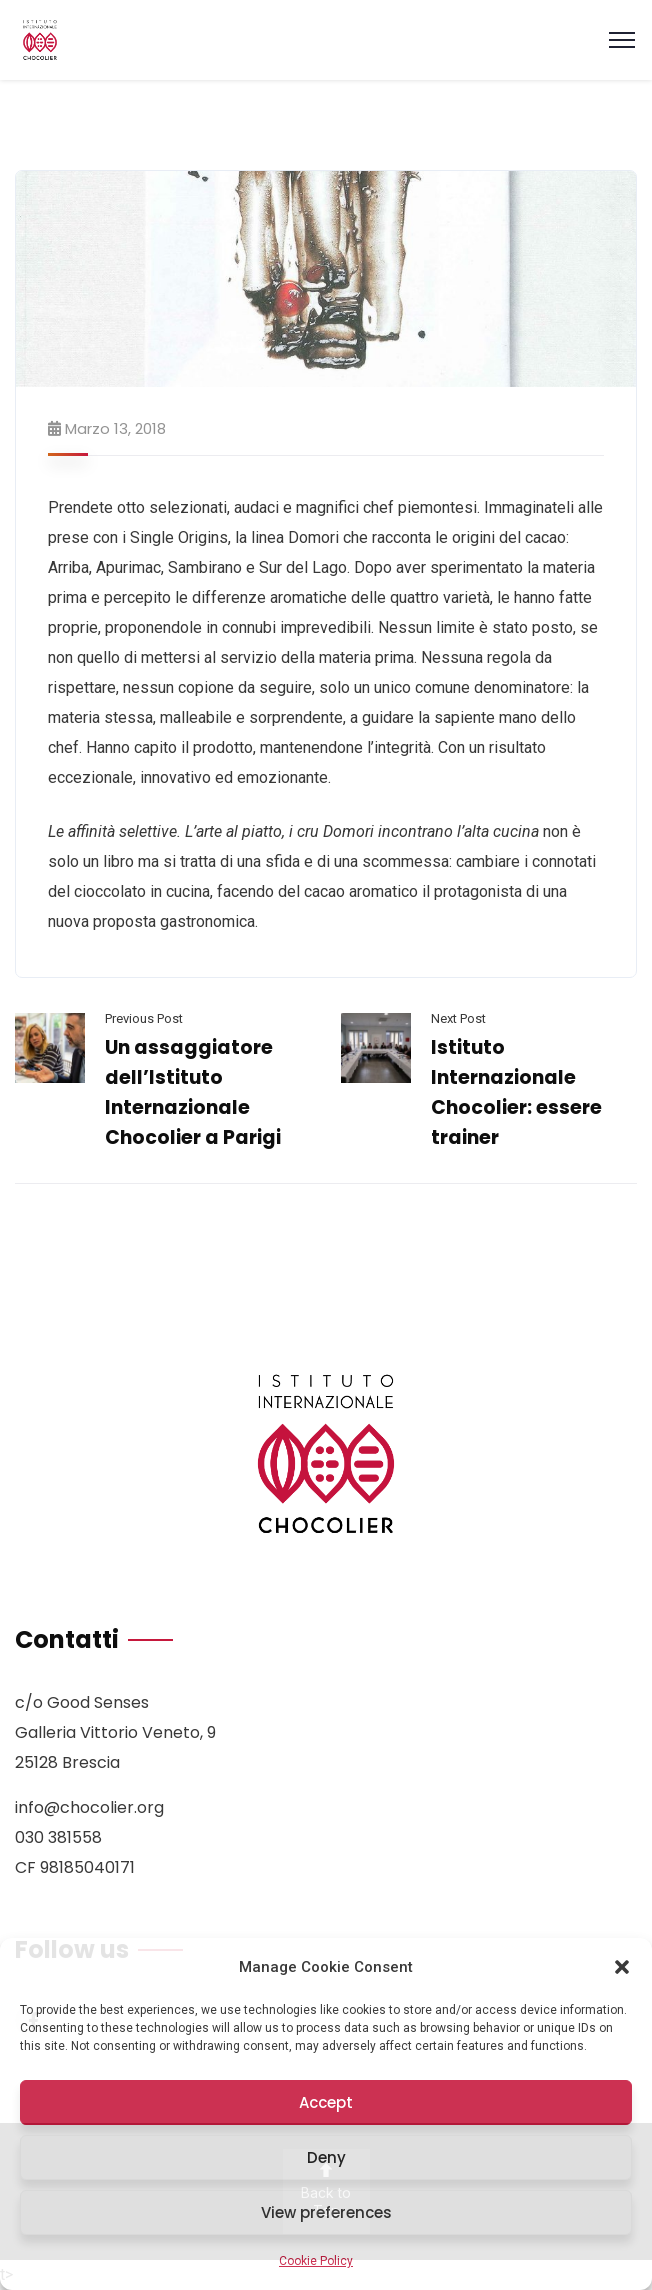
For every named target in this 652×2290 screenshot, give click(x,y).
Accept (326, 2102)
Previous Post (144, 1018)
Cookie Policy (316, 2261)
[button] (622, 1967)
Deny (326, 2157)
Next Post (458, 1018)
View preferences (326, 2212)
